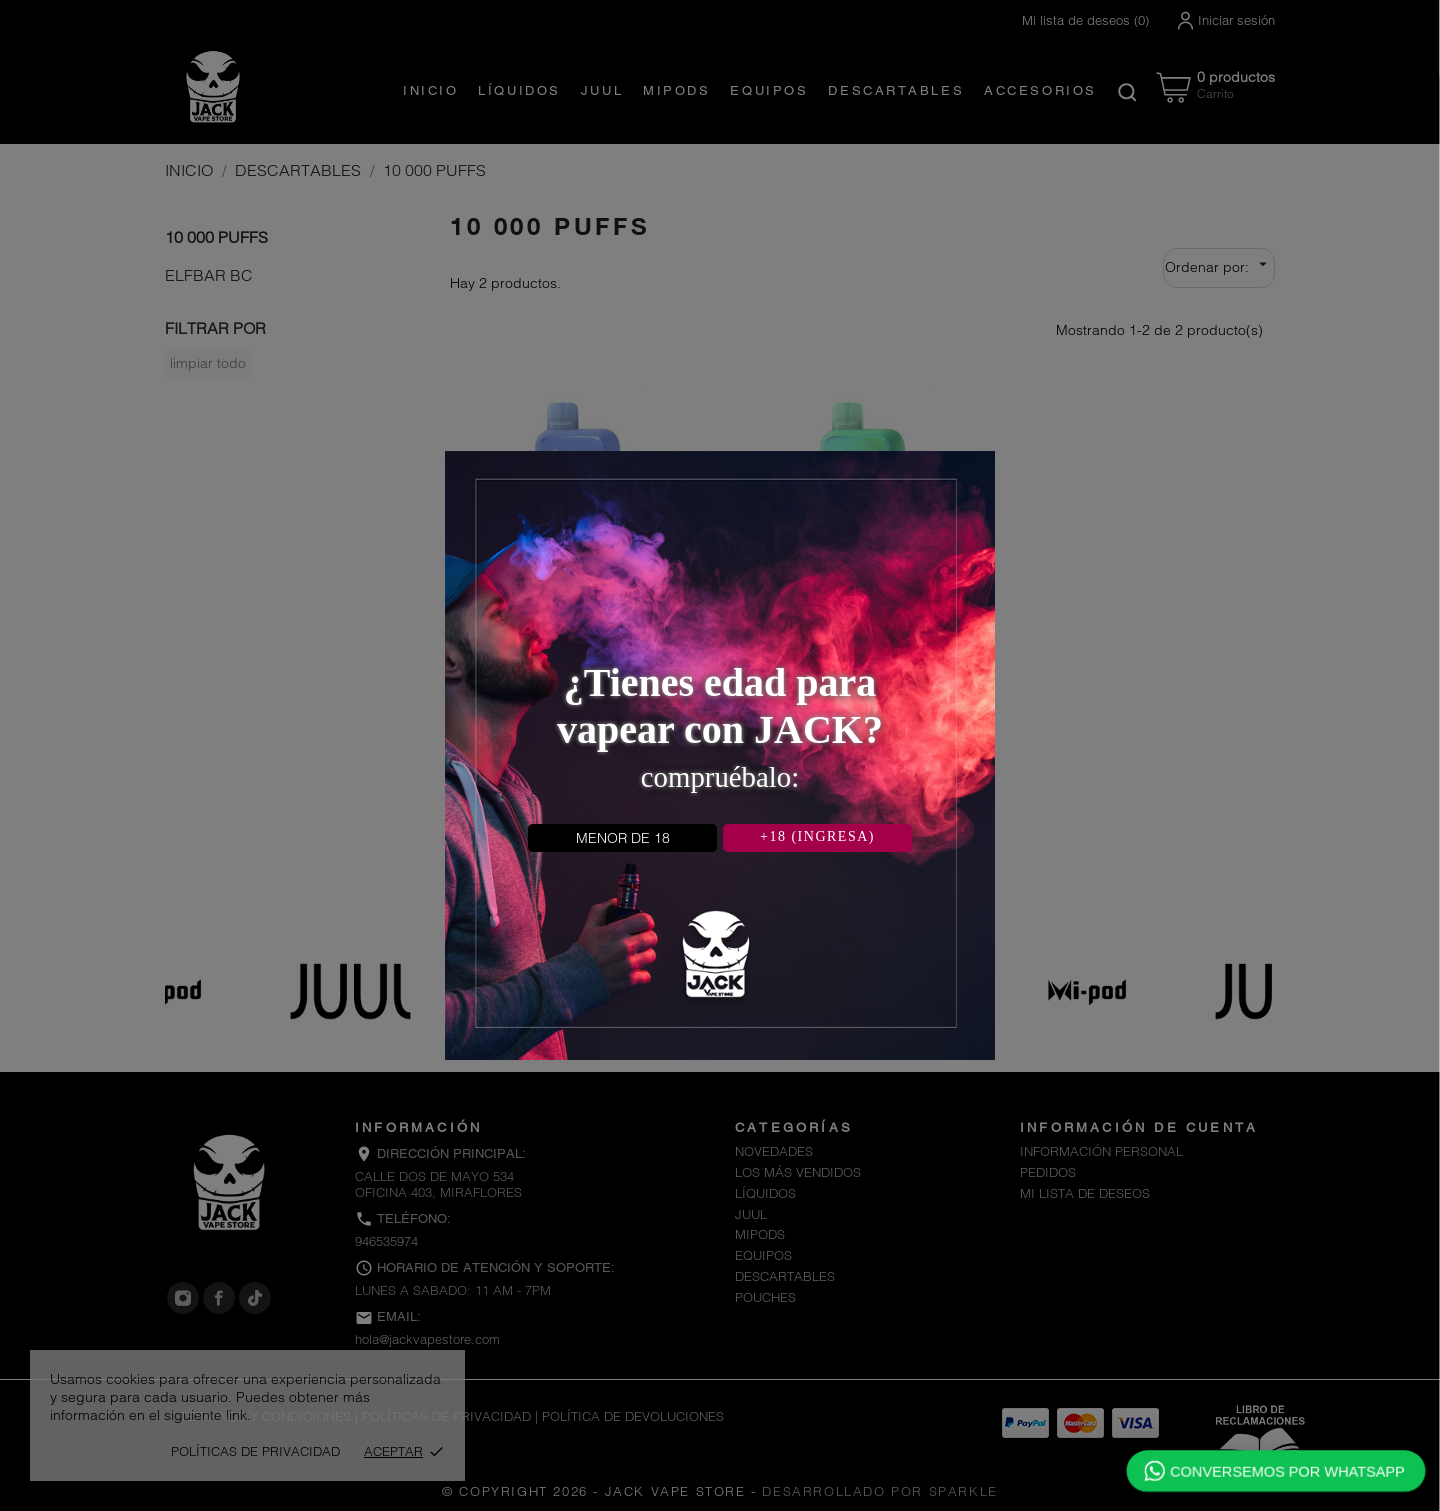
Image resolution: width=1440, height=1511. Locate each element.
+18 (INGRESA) (817, 836)
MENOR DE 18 (623, 838)
